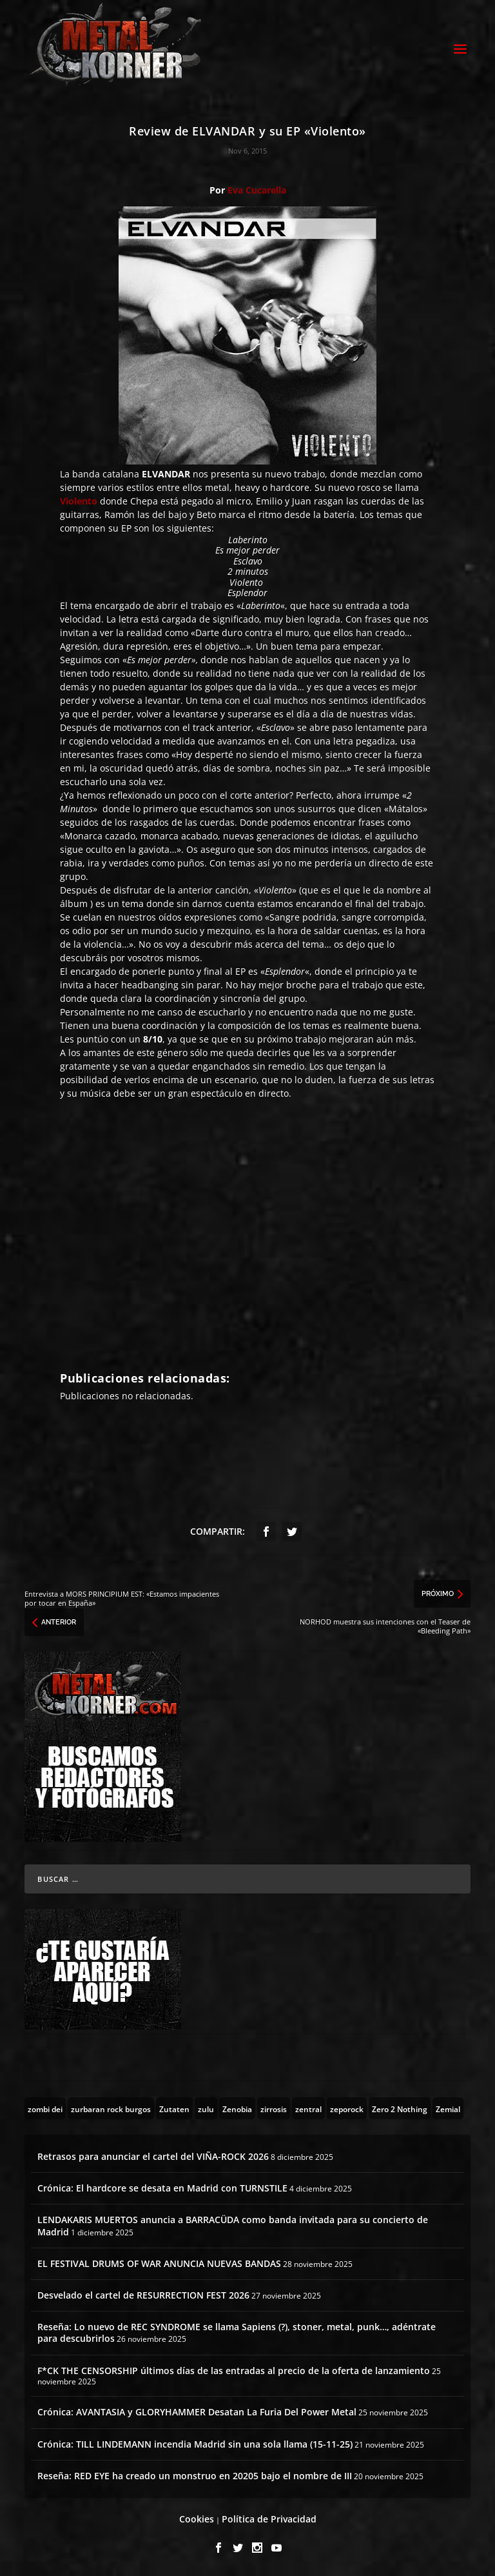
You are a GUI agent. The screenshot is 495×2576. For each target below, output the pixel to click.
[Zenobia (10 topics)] (237, 2108)
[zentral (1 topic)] (308, 2108)
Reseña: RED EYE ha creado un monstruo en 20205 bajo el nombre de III (194, 2476)
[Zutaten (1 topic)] (174, 2108)
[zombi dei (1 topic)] (45, 2108)
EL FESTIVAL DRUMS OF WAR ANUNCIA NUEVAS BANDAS (159, 2263)
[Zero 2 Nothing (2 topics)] (400, 2108)
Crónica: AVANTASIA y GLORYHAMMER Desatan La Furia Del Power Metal (196, 2412)
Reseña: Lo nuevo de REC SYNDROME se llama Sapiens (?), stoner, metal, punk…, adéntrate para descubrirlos (236, 2332)
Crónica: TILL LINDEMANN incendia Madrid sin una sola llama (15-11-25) (195, 2444)
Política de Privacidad (269, 2519)
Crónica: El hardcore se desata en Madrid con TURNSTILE (162, 2188)
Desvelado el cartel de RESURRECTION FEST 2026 (143, 2295)
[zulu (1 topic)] (206, 2108)
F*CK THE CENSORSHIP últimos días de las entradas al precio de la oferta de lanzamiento (233, 2370)
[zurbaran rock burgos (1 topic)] (111, 2108)
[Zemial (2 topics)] (447, 2108)
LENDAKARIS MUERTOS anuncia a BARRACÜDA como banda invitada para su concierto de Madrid (232, 2225)
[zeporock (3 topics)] (347, 2108)
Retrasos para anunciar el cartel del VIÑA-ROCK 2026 (153, 2156)
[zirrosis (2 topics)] (273, 2108)
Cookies (196, 2519)
